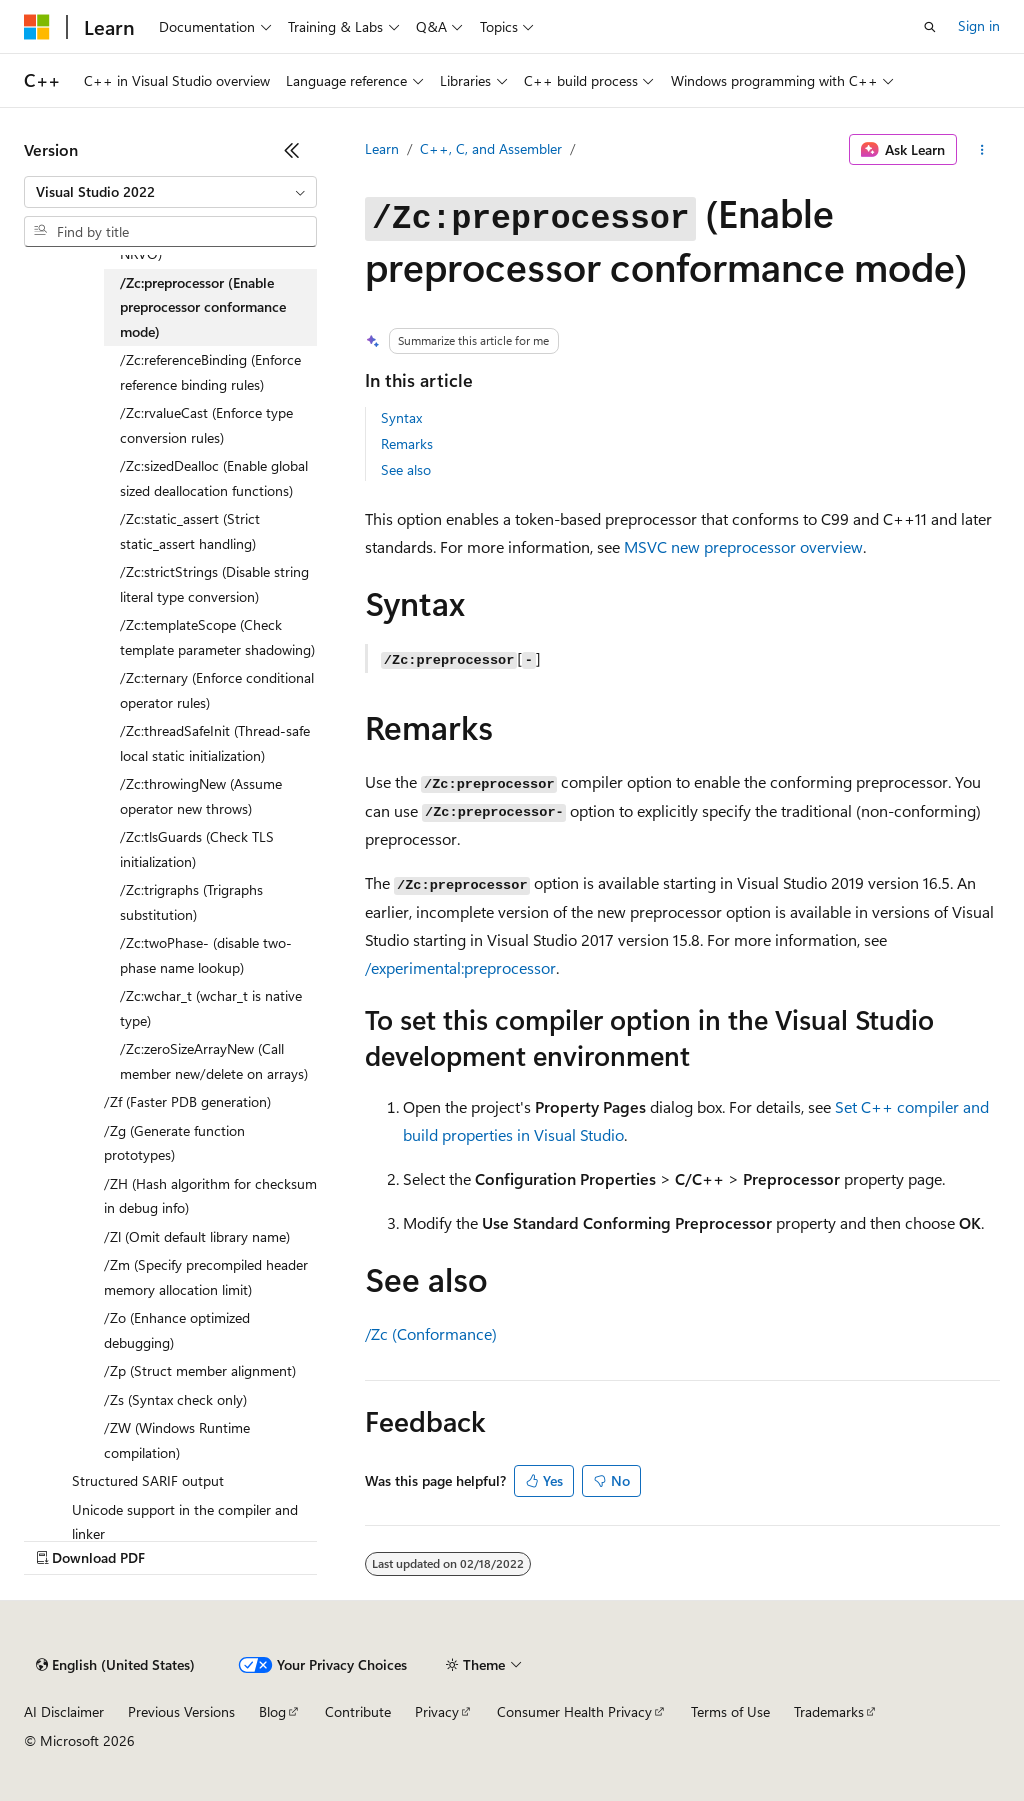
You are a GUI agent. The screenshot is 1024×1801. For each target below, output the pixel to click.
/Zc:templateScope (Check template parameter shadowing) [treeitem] (217, 637)
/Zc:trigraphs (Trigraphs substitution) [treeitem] (191, 902)
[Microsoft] (37, 27)
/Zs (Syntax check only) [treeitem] (175, 1399)
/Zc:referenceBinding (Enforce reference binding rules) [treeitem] (210, 372)
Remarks (407, 443)
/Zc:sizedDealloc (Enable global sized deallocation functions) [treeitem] (214, 478)
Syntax (401, 417)
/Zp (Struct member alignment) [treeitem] (200, 1370)
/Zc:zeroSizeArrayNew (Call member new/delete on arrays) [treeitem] (214, 1061)
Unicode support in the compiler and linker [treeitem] (185, 1522)
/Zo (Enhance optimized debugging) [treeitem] (177, 1330)
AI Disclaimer (64, 1711)
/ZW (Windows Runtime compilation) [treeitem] (177, 1440)
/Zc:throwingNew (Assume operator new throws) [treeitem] (201, 796)
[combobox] (170, 192)
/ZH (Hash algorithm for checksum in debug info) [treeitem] (210, 1196)
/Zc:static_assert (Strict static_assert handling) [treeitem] (190, 531)
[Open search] (930, 27)
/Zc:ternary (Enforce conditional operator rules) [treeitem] (217, 690)
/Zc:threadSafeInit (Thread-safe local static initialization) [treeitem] (215, 743)
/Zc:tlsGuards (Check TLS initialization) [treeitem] (197, 849)
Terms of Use (730, 1711)
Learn (382, 148)
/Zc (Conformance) (431, 1333)
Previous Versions (181, 1711)
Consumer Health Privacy (574, 1711)
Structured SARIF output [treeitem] (148, 1480)
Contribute (358, 1711)
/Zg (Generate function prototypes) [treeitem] (174, 1143)
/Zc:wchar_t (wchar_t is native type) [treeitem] (211, 1008)
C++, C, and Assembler (491, 148)
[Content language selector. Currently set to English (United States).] (115, 1665)
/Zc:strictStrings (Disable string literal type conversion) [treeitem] (214, 584)
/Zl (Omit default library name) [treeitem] (197, 1236)
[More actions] (982, 150)
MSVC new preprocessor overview (743, 546)
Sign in (979, 25)
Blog (272, 1711)
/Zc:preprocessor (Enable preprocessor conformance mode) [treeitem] (203, 307)
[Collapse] (292, 150)
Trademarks (829, 1711)
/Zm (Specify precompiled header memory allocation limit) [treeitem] (206, 1277)
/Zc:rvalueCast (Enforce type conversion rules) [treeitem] (206, 425)
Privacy (437, 1711)
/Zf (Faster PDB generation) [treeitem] (187, 1101)
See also (406, 469)
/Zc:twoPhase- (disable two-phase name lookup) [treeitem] (206, 955)
